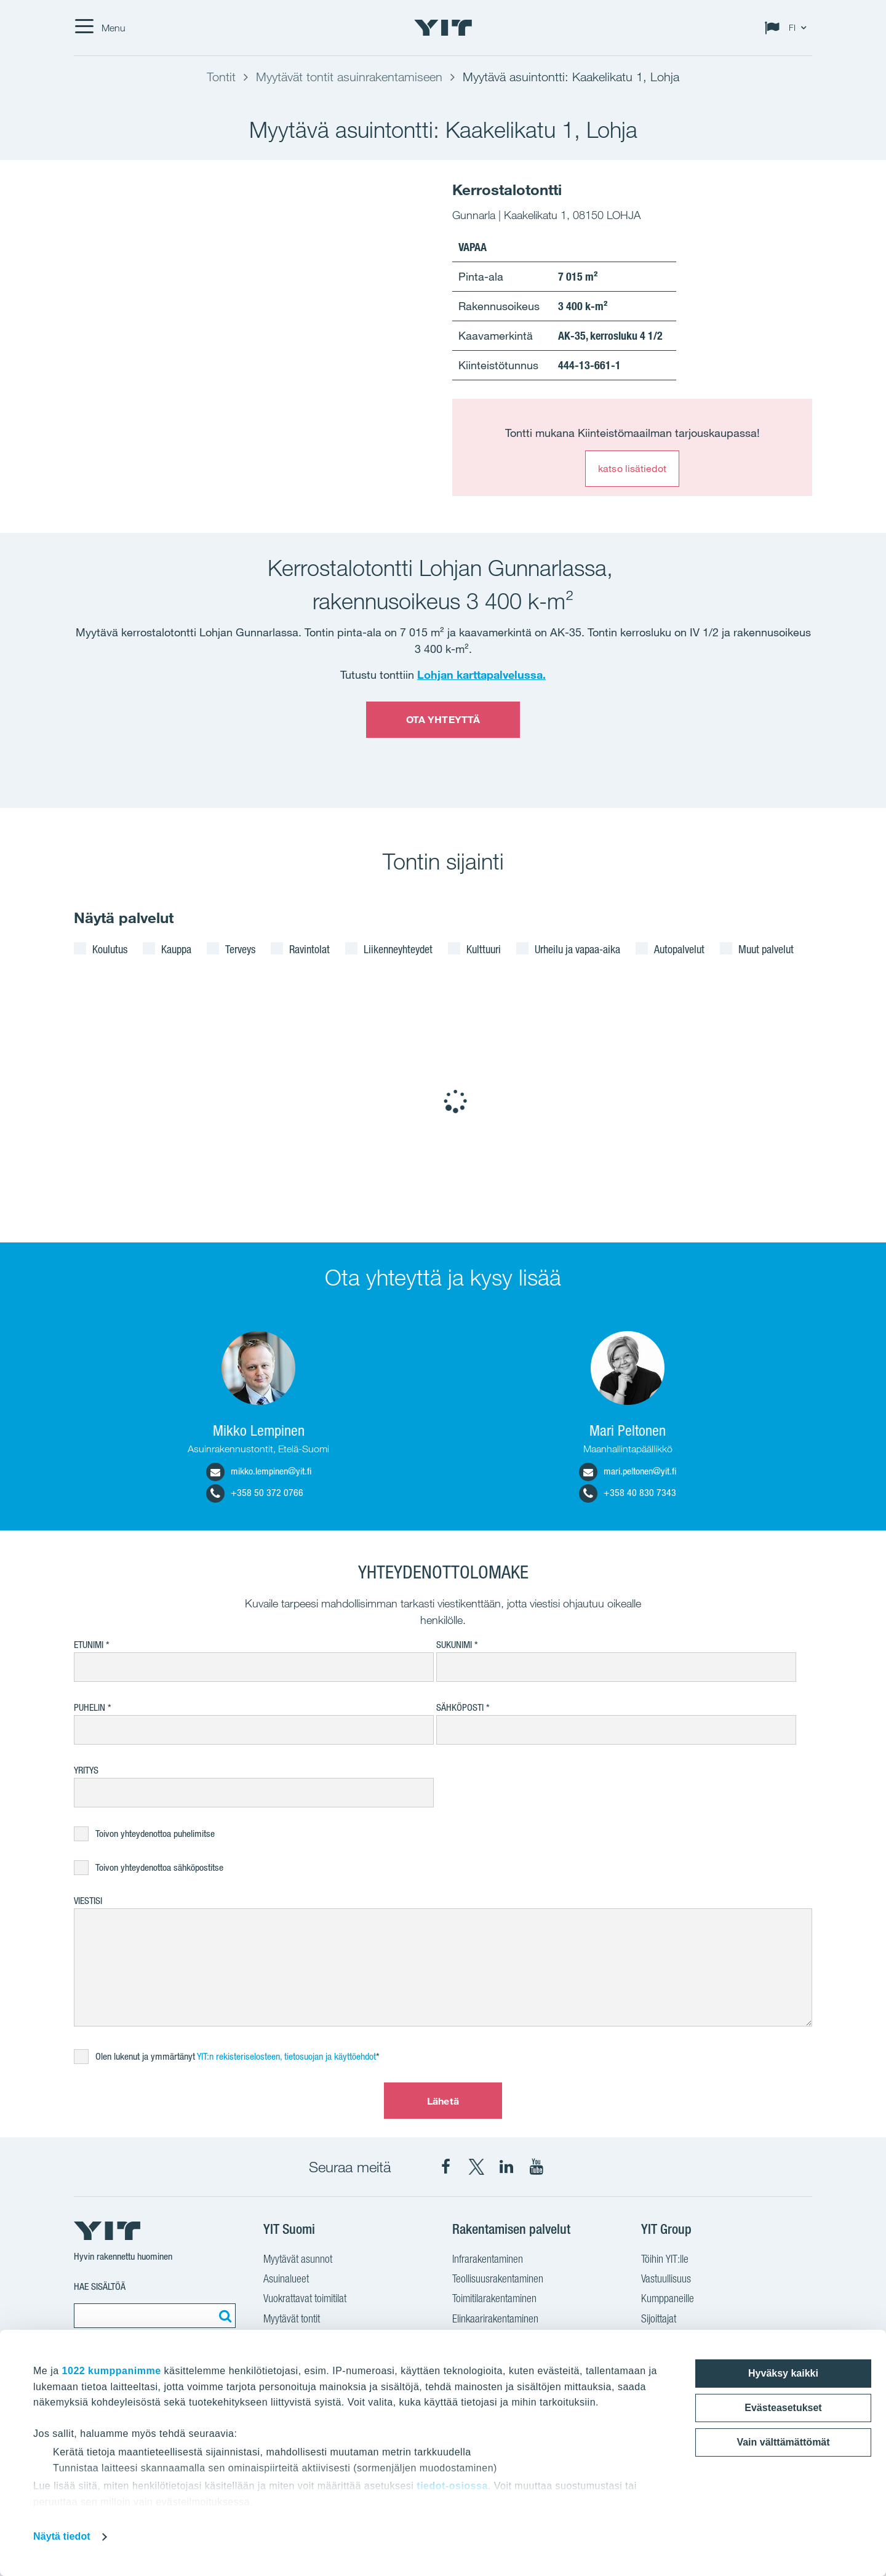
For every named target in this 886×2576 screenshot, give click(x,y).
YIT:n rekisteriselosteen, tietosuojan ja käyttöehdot (286, 2056)
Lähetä (443, 2101)
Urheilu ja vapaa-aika (577, 949)
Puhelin (89, 1707)
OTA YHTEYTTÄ (443, 719)
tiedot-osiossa (452, 2486)
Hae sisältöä (100, 2286)
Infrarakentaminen (487, 2258)
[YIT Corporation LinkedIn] (506, 2167)
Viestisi (88, 1900)
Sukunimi (454, 1644)
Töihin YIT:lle (664, 2258)
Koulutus (109, 949)
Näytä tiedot (61, 2536)
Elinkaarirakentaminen (495, 2318)
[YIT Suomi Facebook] (446, 2167)
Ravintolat (309, 949)
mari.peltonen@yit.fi (627, 1471)
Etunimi (88, 1644)
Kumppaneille (667, 2298)
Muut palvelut (766, 949)
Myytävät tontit (291, 2318)
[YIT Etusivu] (443, 28)
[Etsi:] (223, 2315)
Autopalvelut (679, 949)
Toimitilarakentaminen (494, 2298)
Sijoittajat (658, 2318)
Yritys (86, 1770)
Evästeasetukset (782, 2407)
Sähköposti (460, 1707)
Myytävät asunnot (297, 2258)
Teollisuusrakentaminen (497, 2278)
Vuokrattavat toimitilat (304, 2298)
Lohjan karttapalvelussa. (481, 674)
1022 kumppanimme (111, 2371)
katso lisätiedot (632, 468)
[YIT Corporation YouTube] (536, 2167)
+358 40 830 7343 (627, 1492)
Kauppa (176, 949)
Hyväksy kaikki (783, 2373)
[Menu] (100, 27)
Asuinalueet (286, 2278)
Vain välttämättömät (782, 2442)
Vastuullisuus (666, 2278)
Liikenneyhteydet (398, 949)
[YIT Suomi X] (476, 2167)
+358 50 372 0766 (254, 1492)
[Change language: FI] (788, 27)
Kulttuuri (483, 949)
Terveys (240, 949)
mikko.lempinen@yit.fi (258, 1471)
